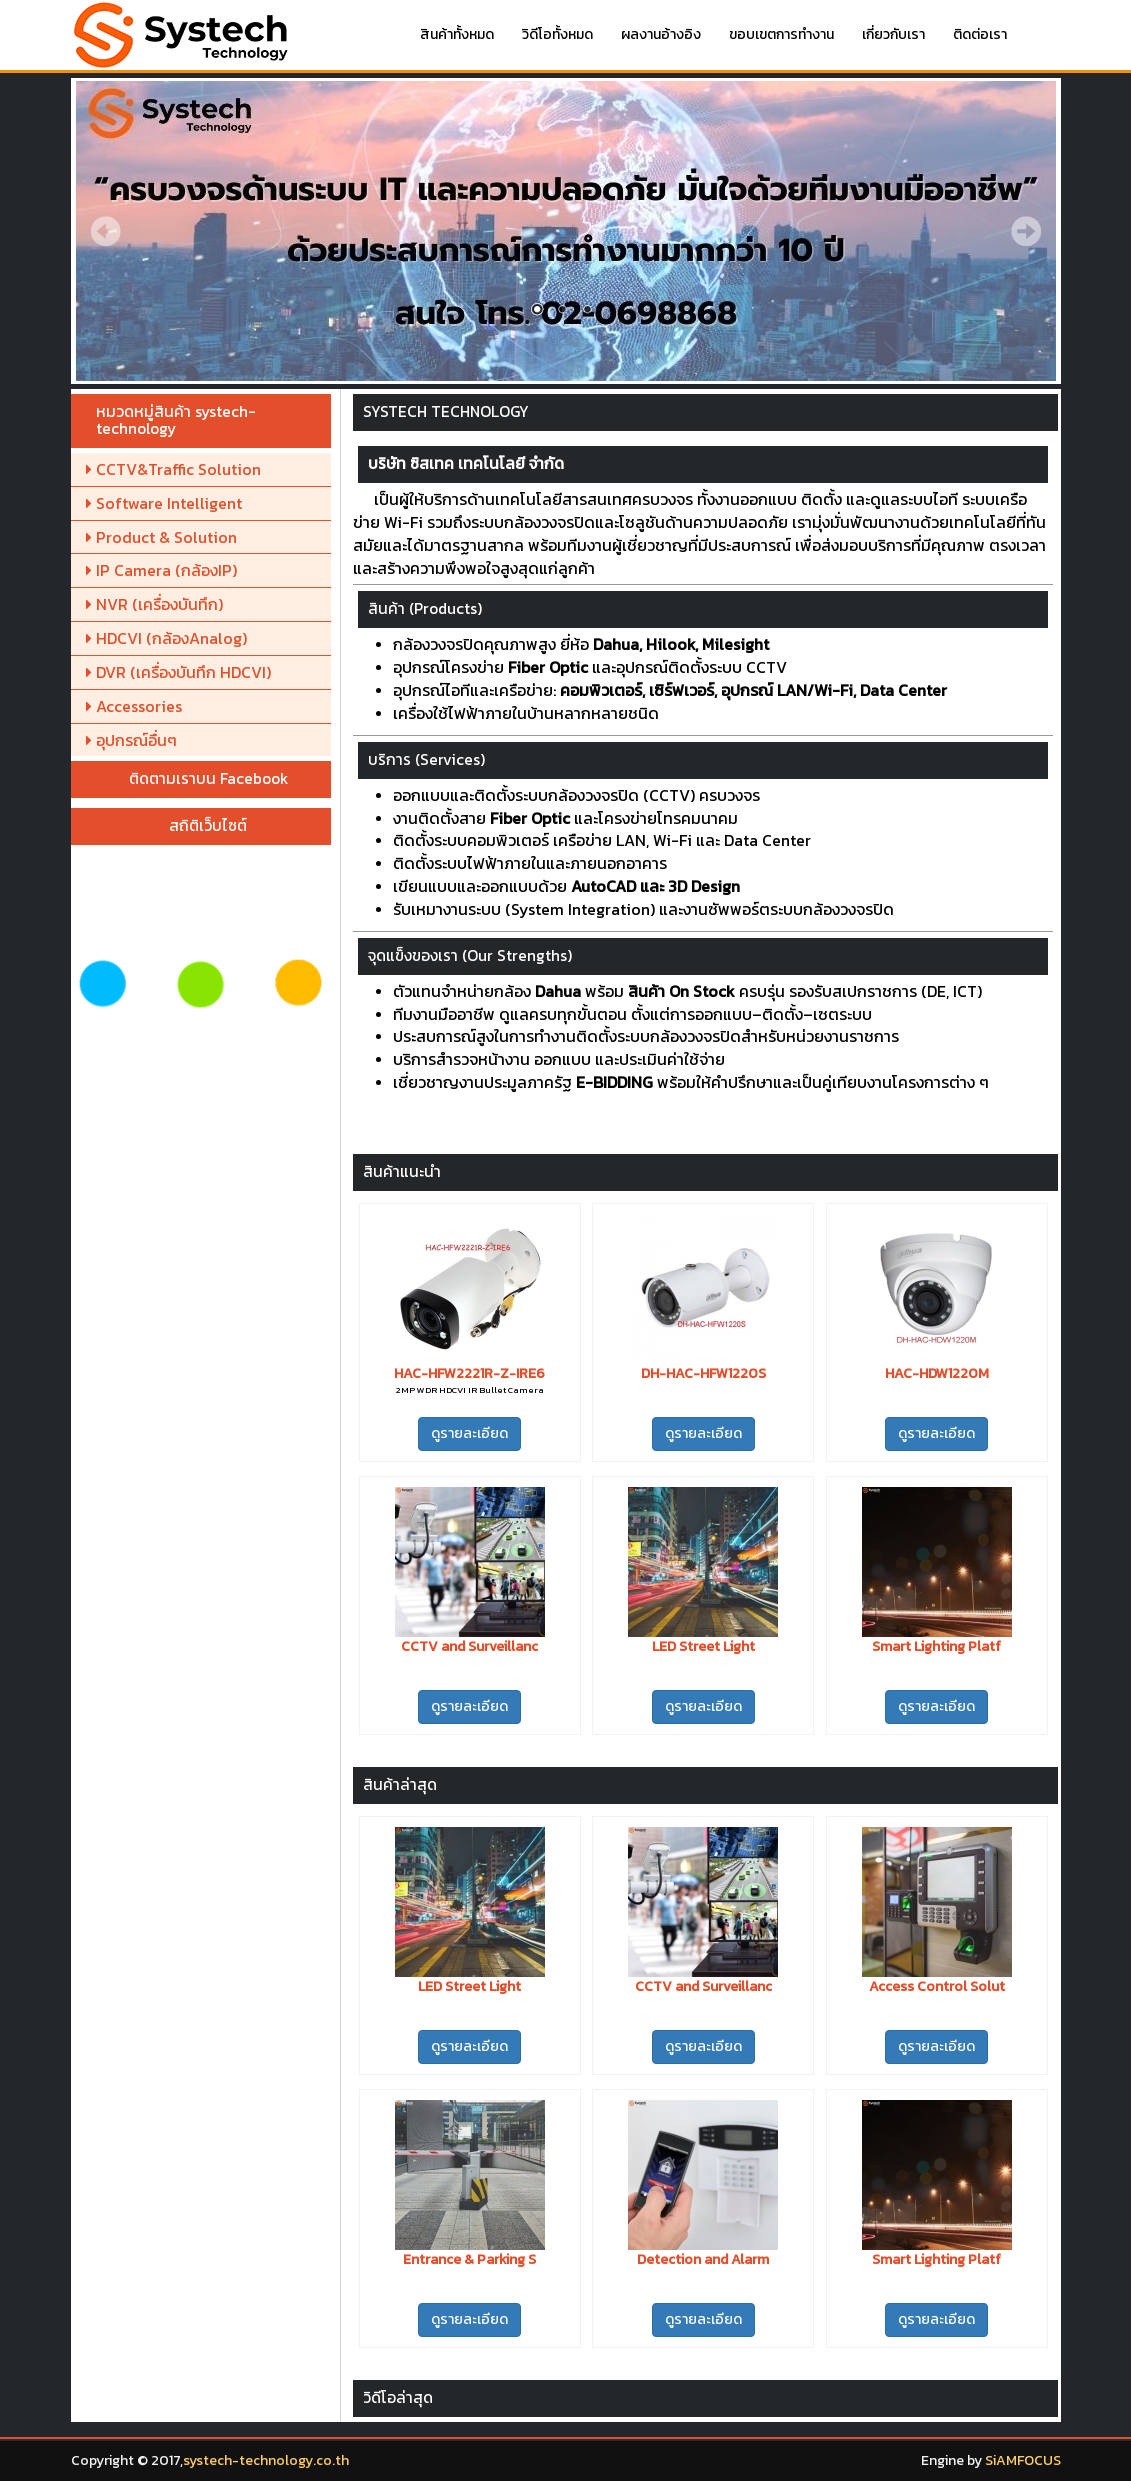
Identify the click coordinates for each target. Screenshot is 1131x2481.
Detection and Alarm (703, 2259)
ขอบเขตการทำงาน (781, 34)
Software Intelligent (164, 503)
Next (1026, 231)
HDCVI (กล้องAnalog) (166, 638)
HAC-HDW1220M (937, 1373)
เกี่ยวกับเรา (893, 34)
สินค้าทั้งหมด (457, 34)
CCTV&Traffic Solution (173, 469)
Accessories (134, 706)
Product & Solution (161, 537)
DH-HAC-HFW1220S (703, 1373)
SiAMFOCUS (1023, 2460)
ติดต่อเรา (980, 34)
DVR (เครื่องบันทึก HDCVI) (178, 672)
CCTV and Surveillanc (469, 1646)
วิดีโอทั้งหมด (557, 34)
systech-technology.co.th (266, 2460)
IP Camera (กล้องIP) (161, 570)
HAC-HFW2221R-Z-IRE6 (469, 1373)
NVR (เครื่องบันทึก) (154, 604)
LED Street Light (703, 1646)
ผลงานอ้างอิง (661, 34)
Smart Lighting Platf (936, 1646)
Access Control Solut (937, 1986)
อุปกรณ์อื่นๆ (131, 740)
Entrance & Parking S (469, 2259)
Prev (106, 231)
